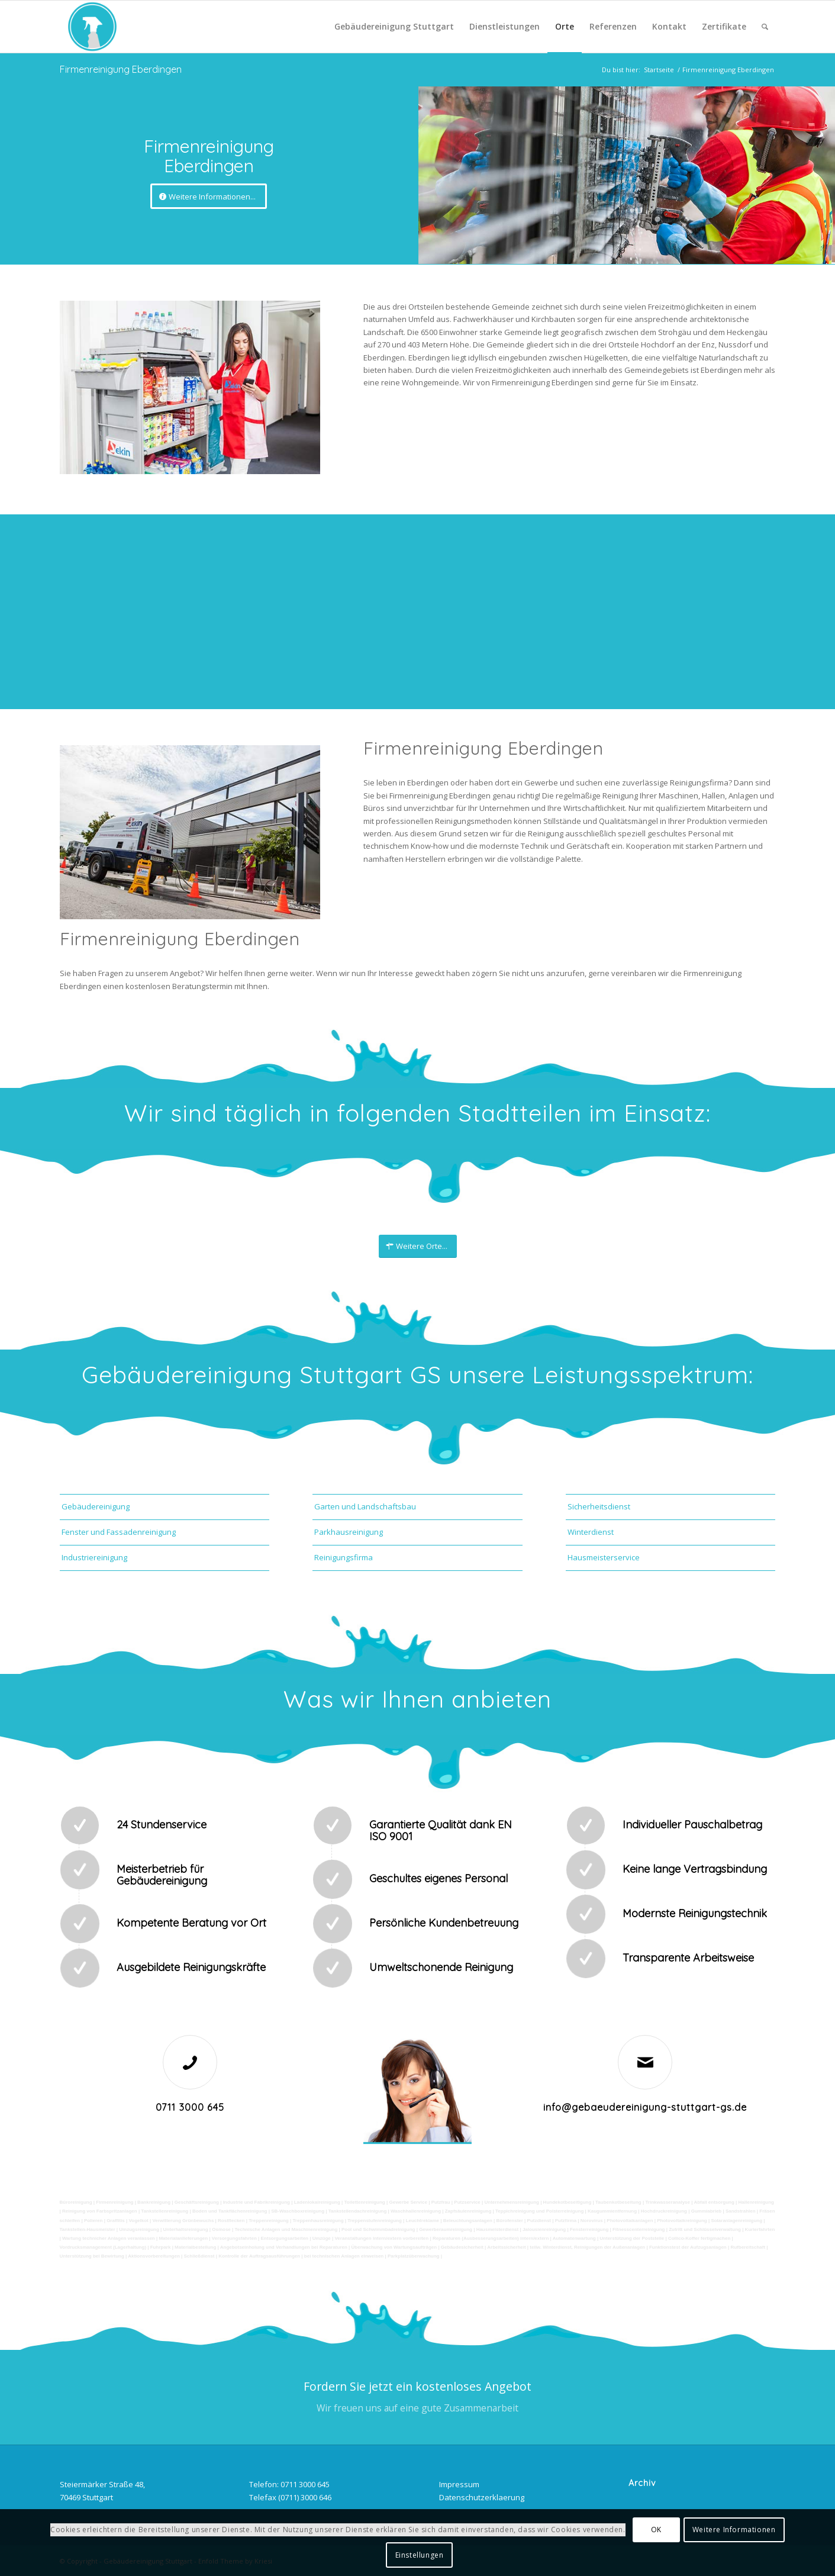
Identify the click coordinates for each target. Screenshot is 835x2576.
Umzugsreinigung (139, 2229)
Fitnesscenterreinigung (638, 2229)
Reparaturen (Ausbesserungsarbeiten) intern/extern (491, 2238)
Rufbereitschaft (747, 2247)
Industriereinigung (94, 1557)
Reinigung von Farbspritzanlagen (99, 2211)
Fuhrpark (160, 2247)
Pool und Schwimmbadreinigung (378, 2229)
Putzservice (467, 2202)
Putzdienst (539, 2220)
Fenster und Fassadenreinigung (119, 1532)
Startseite (659, 69)
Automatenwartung (574, 2238)
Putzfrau (440, 2202)
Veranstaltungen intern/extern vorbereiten (381, 2238)
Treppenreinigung (269, 2220)
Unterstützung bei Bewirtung (92, 2256)
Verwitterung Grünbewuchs (183, 2220)
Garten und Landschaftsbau (365, 1506)
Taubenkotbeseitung (618, 2202)
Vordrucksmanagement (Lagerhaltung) (103, 2247)
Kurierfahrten (760, 2229)
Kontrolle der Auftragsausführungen (259, 2256)
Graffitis (116, 2220)
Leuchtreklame (422, 2220)
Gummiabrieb (706, 2211)
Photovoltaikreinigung (682, 2220)
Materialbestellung (195, 2247)
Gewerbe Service (408, 2202)
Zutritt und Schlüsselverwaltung (705, 2229)
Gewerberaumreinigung (445, 2229)
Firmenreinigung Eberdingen (121, 69)
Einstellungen (419, 2555)
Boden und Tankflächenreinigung (229, 2211)
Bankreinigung (153, 2202)
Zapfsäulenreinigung (468, 2211)
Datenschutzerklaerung (481, 2497)
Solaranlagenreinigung (736, 2220)
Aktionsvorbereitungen (154, 2256)
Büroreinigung (77, 2202)
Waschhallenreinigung (416, 2211)
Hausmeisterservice (604, 1557)
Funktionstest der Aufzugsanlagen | (689, 2247)
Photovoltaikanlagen (630, 2220)
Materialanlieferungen (183, 2238)
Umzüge (321, 2238)
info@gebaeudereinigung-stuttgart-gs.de (645, 2107)
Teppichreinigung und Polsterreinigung (539, 2211)
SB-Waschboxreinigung (297, 2211)
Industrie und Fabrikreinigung (255, 2202)
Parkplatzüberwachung (414, 2256)
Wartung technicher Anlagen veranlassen (108, 2238)
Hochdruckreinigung (664, 2211)
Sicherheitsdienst (599, 1506)
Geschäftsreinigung (197, 2202)
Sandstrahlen (741, 2211)
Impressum (459, 2484)
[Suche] (765, 27)
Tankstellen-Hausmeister (87, 2229)
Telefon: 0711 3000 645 (289, 2484)
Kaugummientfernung (612, 2211)
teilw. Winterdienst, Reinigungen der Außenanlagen (587, 2247)
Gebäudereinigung (96, 1506)
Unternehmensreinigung (511, 2202)
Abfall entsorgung (713, 2202)
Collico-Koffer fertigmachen (699, 2238)
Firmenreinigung (114, 2202)
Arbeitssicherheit (506, 2247)
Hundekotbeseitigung (567, 2202)
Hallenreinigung (756, 2202)
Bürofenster (510, 2220)
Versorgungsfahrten (234, 2238)
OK (656, 2530)
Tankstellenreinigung (164, 2211)
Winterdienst (591, 1532)
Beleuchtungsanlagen (467, 2220)
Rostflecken (231, 2220)
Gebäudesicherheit (462, 2247)
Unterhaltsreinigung (185, 2229)
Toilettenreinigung (364, 2202)
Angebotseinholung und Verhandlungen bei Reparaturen (283, 2247)
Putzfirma (565, 2220)
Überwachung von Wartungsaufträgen (394, 2247)
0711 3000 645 (190, 2107)
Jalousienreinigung (544, 2229)
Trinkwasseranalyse (667, 2202)
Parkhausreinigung (348, 1532)
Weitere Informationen (734, 2530)
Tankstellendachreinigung (357, 2211)
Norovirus (592, 2220)
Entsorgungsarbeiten (284, 2238)
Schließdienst (198, 2256)
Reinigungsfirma (343, 1557)
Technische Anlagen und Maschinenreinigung (286, 2229)
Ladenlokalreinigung (317, 2202)
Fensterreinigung (589, 2229)
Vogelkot (139, 2220)
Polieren (93, 2220)
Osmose (221, 2229)
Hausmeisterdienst (497, 2229)
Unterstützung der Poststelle (631, 2238)
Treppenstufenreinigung (374, 2220)
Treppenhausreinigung (317, 2220)
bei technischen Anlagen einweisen (343, 2256)
